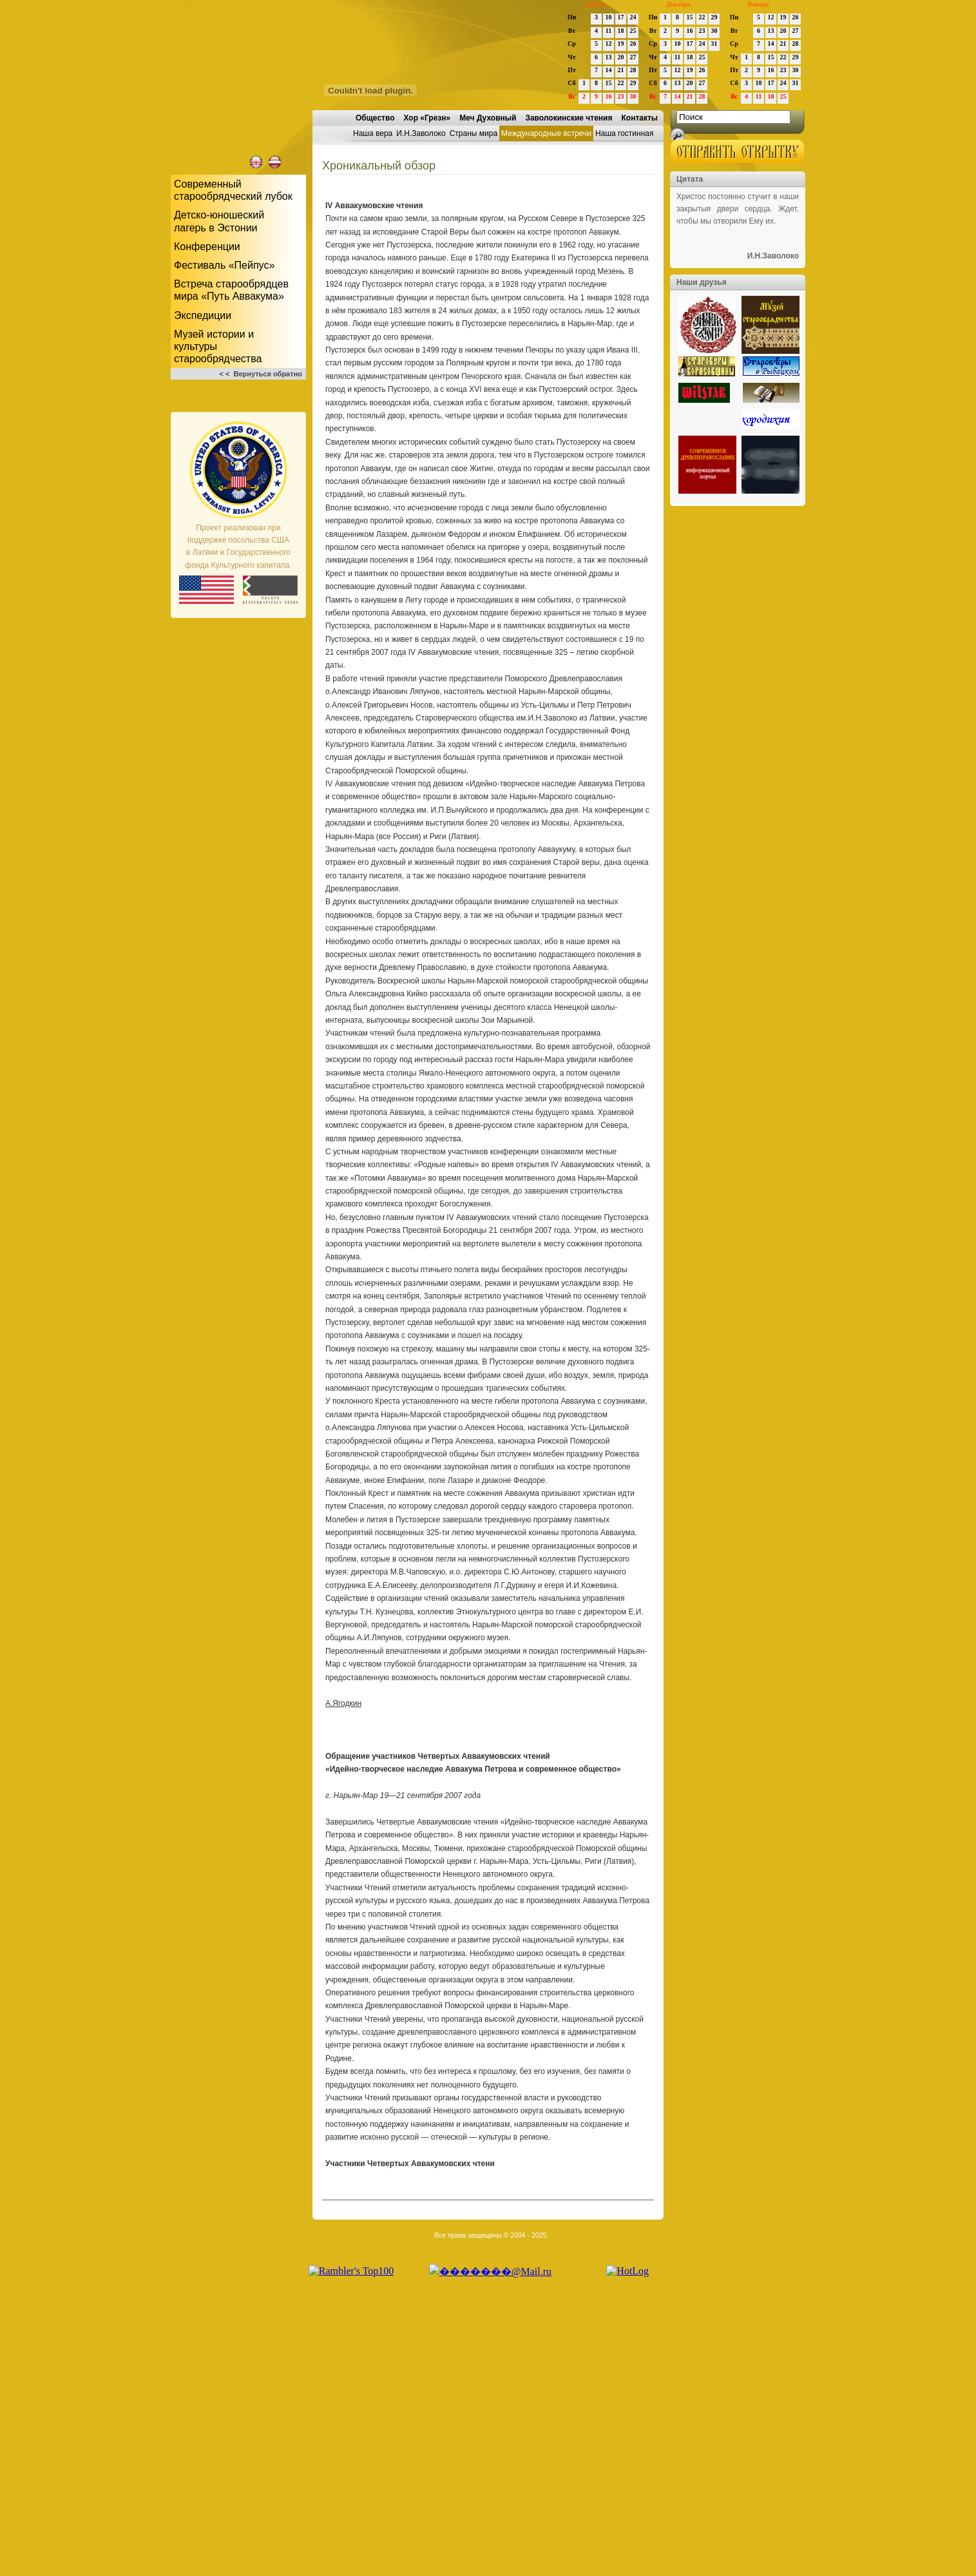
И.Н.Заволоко (420, 133)
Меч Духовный (487, 117)
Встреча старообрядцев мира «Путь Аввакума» (231, 290)
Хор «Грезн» (427, 117)
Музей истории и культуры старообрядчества (218, 346)
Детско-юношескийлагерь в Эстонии (219, 221)
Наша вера (372, 133)
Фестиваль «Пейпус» (224, 265)
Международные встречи (546, 133)
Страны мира (473, 133)
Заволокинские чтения (568, 117)
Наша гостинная (624, 133)
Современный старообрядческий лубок (233, 190)
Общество (375, 117)
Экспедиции (202, 315)
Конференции (207, 246)
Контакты (639, 117)
